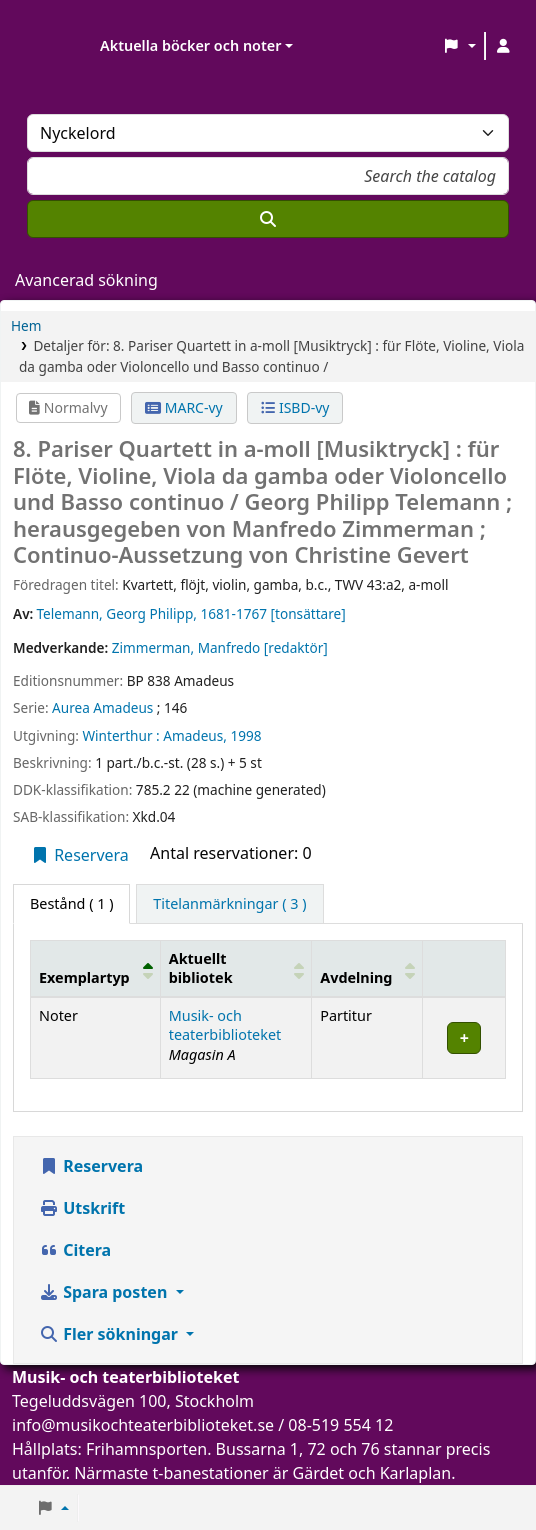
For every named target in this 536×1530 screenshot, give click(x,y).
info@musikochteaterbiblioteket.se (143, 1425)
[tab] (229, 904)
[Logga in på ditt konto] (503, 46)
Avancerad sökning (86, 280)
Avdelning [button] (356, 977)
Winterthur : (120, 735)
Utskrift (82, 1208)
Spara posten (105, 1292)
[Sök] (268, 219)
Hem (26, 325)
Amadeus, (195, 735)
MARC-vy (184, 407)
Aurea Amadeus (102, 707)
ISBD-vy (295, 407)
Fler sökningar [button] (110, 1334)
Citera (75, 1250)
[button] (459, 46)
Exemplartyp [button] (84, 977)
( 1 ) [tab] (71, 903)
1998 (245, 735)
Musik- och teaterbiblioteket (225, 1025)
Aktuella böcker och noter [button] (190, 45)
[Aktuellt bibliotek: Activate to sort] (235, 968)
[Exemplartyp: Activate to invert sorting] (96, 968)
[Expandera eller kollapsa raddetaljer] (464, 1037)
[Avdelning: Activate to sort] (367, 968)
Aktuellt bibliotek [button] (201, 968)
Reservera (79, 855)
